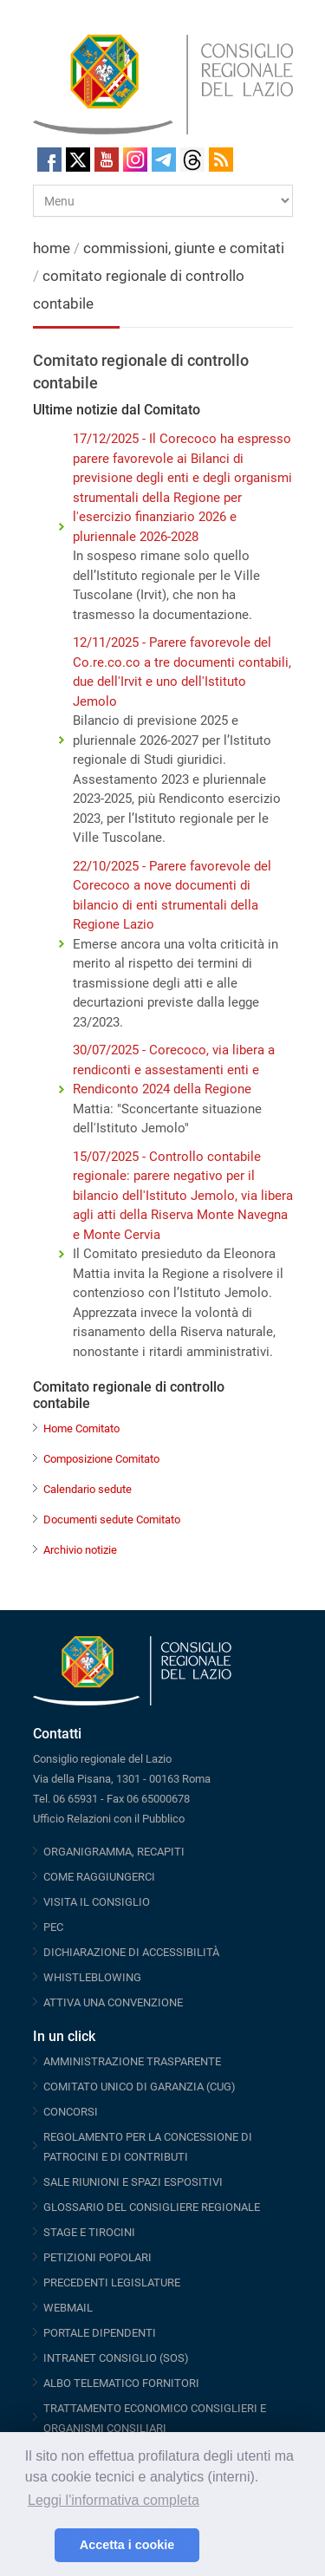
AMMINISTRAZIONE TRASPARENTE (132, 2061)
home (51, 248)
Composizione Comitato (101, 1458)
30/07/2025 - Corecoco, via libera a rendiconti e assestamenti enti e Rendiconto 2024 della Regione (174, 1069)
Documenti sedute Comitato (111, 1519)
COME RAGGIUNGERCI (99, 1876)
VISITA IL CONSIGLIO (96, 1901)
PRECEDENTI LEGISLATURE (111, 2282)
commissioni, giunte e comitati (183, 248)
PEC (53, 1927)
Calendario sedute (87, 1489)
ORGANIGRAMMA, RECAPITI (114, 1851)
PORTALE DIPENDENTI (99, 2332)
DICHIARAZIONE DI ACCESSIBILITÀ (131, 1952)
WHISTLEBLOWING (92, 1977)
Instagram (135, 159)
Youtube (106, 159)
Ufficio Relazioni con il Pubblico (109, 1818)
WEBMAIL (68, 2307)
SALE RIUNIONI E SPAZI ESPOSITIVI (133, 2181)
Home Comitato (81, 1428)
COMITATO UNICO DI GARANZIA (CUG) (139, 2086)
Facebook (49, 159)
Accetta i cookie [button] (127, 2545)
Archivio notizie (80, 1549)
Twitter (78, 159)
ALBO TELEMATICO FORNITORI (121, 2383)
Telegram (164, 159)
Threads (192, 159)
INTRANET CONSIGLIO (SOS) (116, 2357)
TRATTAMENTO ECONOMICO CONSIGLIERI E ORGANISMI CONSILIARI (154, 2418)
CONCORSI (70, 2111)
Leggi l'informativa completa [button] (113, 2500)
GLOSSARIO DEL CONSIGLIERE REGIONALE (151, 2207)
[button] (37, 2546)
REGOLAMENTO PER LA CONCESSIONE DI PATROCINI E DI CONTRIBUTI (147, 2146)
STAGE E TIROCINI (89, 2232)
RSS (221, 159)
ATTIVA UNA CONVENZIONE (113, 2002)
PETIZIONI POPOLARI (97, 2257)
